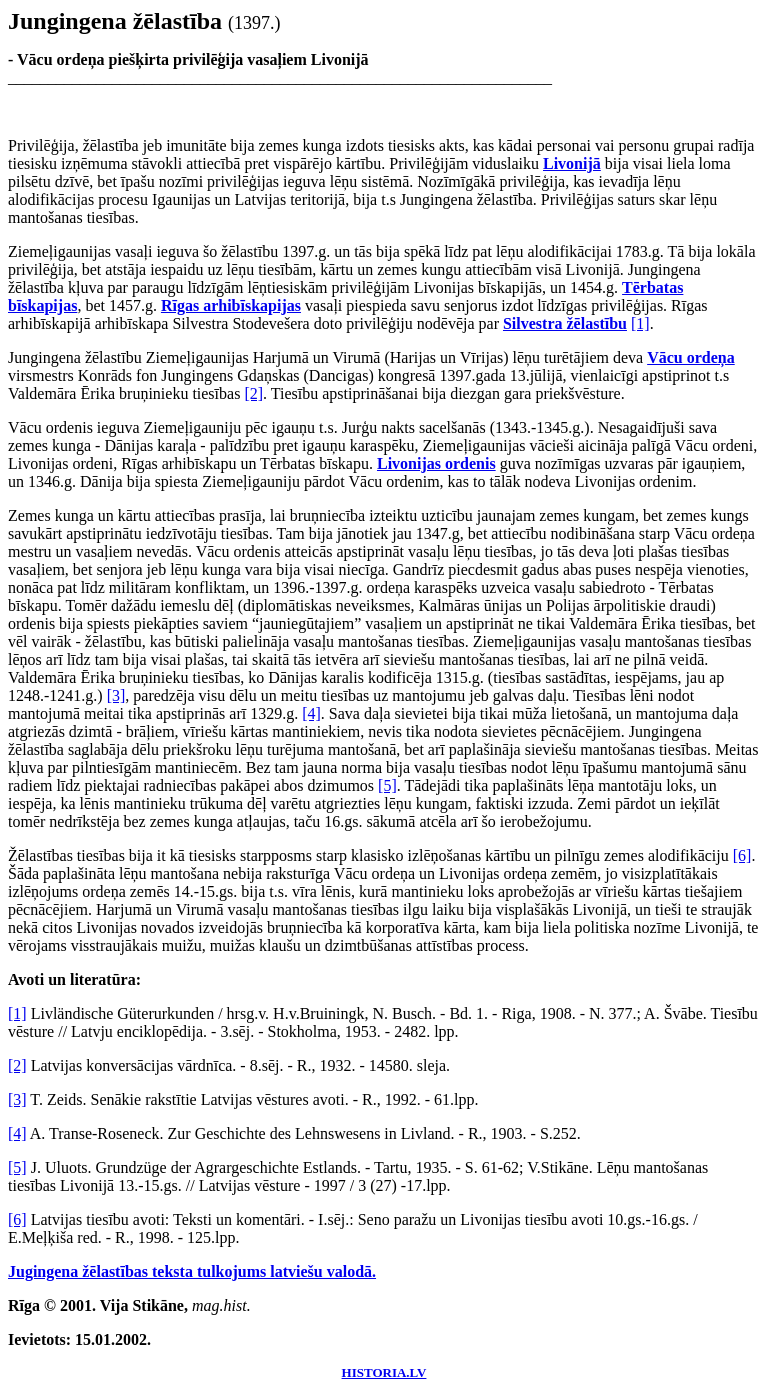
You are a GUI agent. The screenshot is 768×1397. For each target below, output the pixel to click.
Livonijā (572, 163)
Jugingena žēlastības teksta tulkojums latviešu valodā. (192, 1271)
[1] (640, 323)
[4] (311, 713)
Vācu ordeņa (691, 357)
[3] (116, 695)
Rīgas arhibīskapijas (231, 305)
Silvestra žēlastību (565, 323)
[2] (253, 393)
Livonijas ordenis (436, 463)
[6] (742, 855)
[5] (387, 785)
